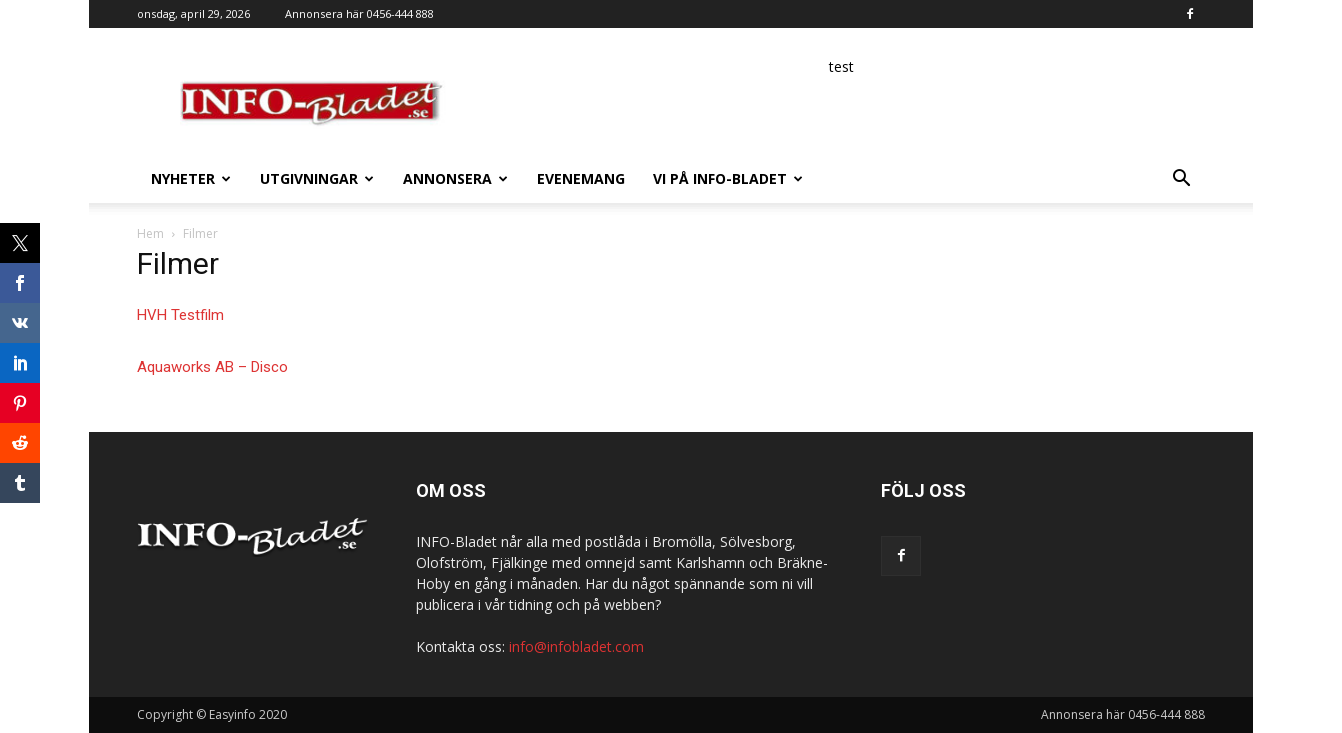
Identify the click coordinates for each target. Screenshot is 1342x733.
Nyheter (191, 178)
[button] (1181, 180)
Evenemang (581, 178)
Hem (150, 233)
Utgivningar (317, 178)
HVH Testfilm (180, 315)
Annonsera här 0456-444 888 (359, 13)
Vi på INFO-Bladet (728, 178)
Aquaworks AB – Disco (212, 367)
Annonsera (455, 178)
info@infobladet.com (576, 646)
